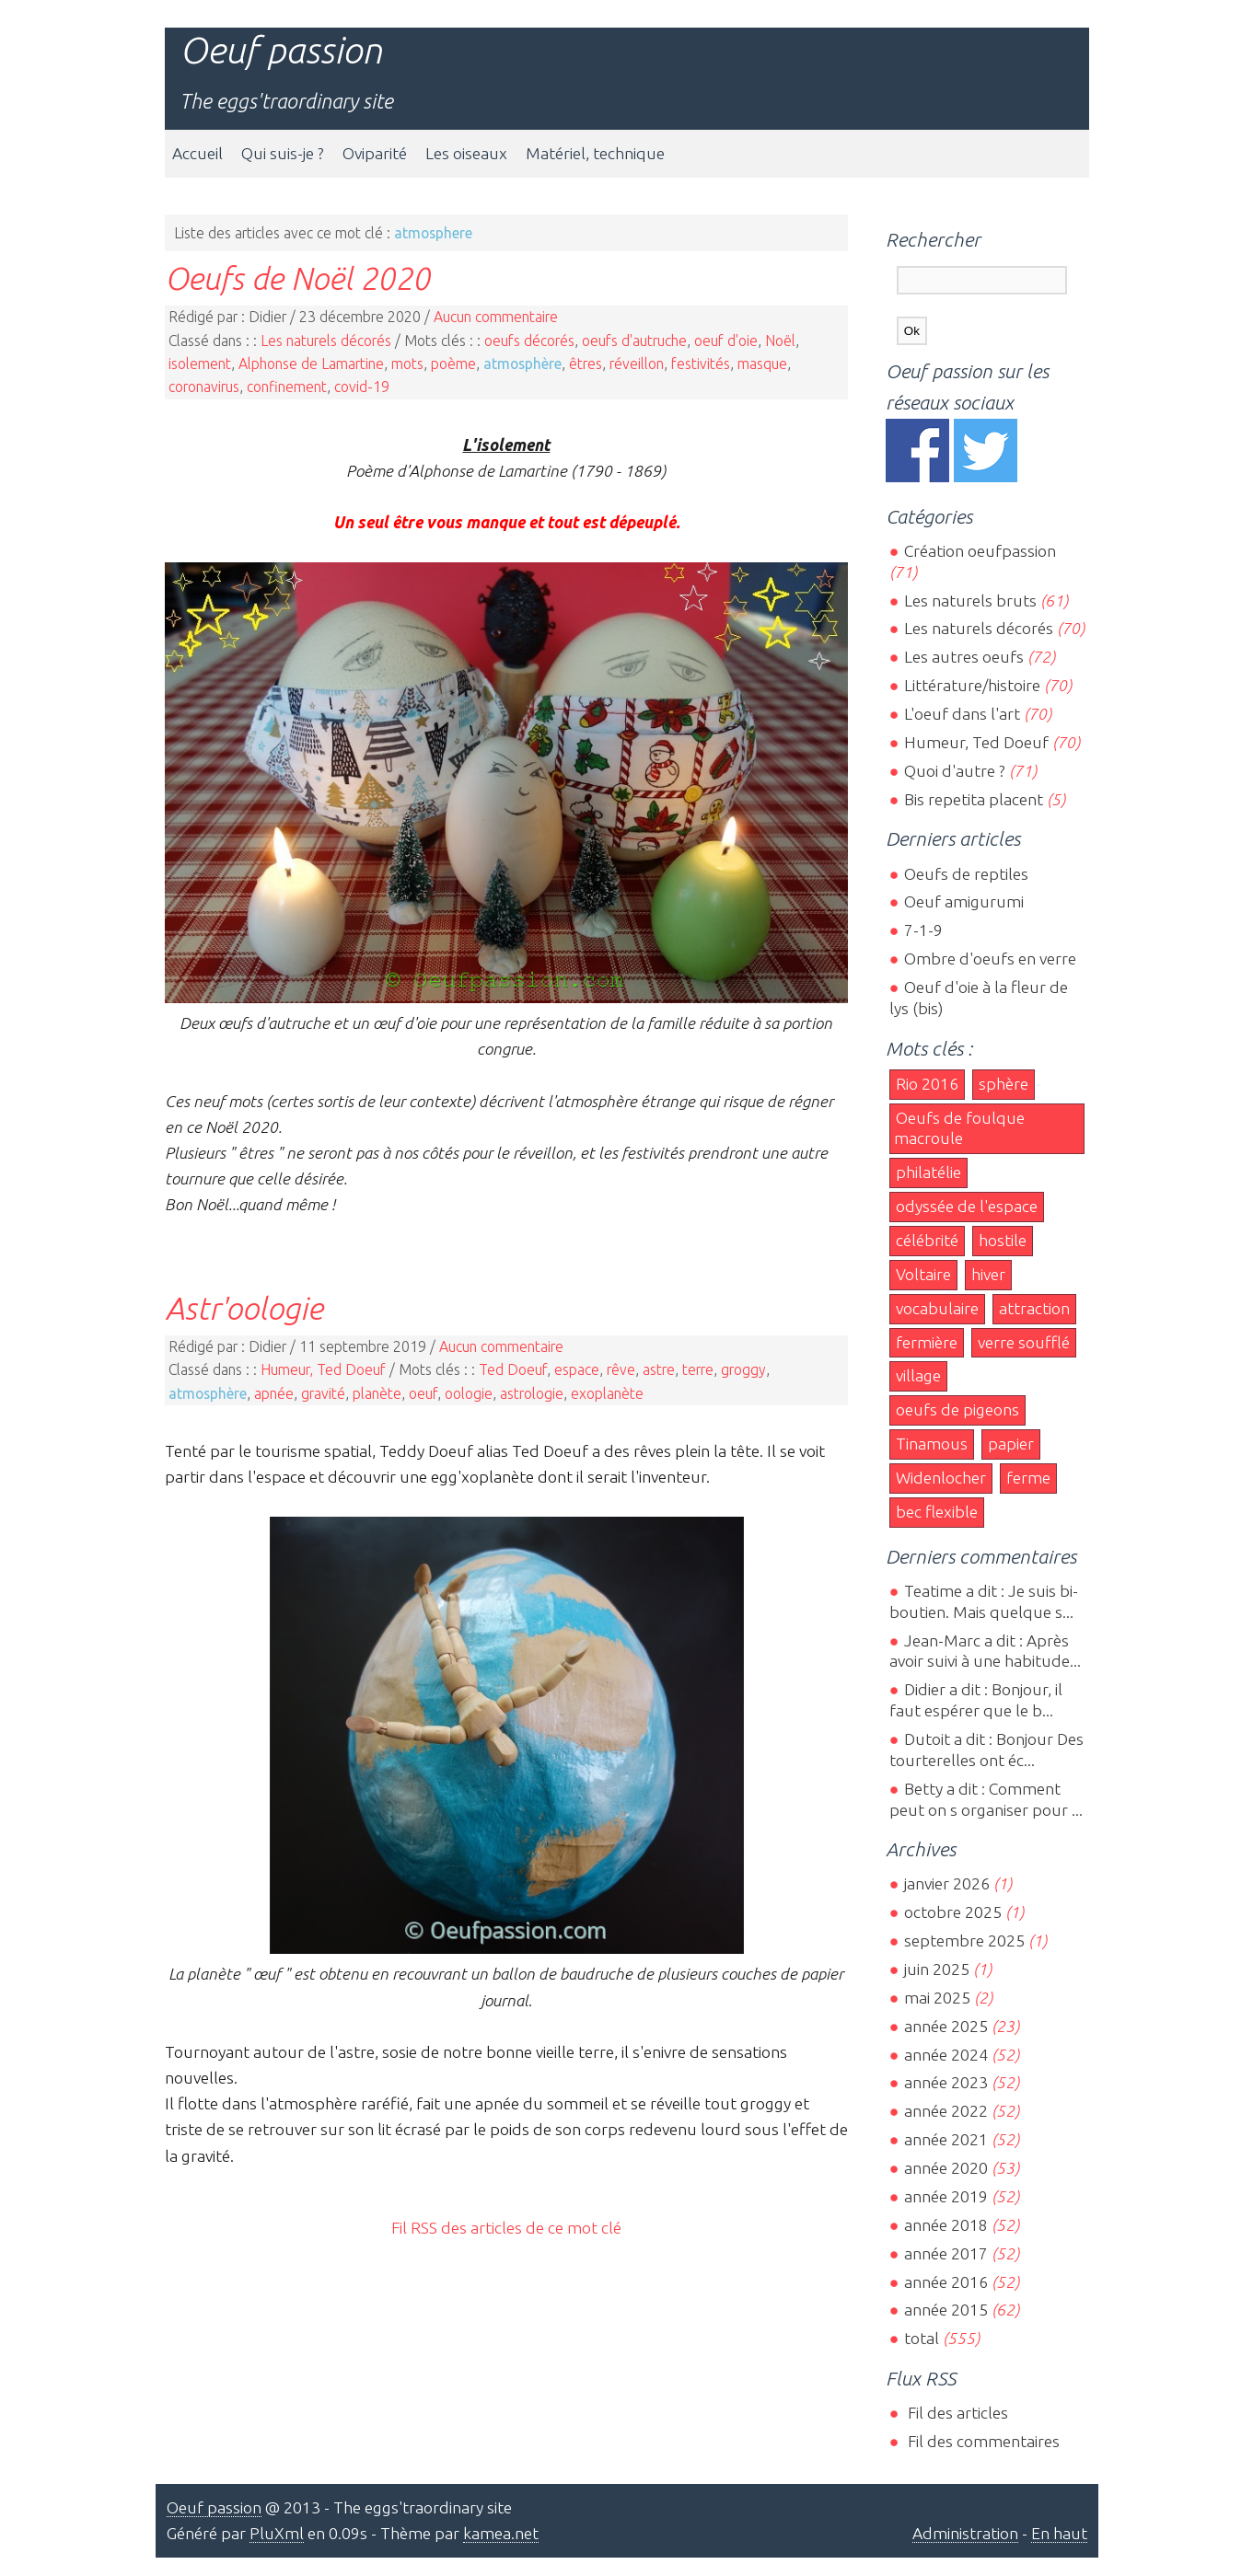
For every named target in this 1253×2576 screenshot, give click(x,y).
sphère (1003, 1083)
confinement (287, 386)
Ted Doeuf (513, 1369)
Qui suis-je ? (282, 153)
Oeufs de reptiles (966, 874)
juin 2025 (936, 1969)
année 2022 (946, 2111)
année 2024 (946, 2054)
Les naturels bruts (970, 600)
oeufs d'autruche (634, 340)
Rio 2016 (927, 1083)
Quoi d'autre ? (954, 771)
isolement (199, 363)
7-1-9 (923, 930)
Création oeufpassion (980, 551)
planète (377, 1393)
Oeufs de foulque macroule (959, 1128)
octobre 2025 (953, 1912)
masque (762, 363)
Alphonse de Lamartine (311, 363)
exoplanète (607, 1393)
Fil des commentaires (982, 2441)
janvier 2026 (947, 1883)
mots (407, 363)
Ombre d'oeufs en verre (990, 958)
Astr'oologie (244, 1307)
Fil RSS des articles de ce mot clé (506, 2227)
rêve (621, 1369)
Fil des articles (956, 2412)
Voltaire (923, 1274)
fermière (926, 1342)
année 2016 (946, 2282)
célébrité (927, 1240)
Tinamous (932, 1443)
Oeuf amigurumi (964, 901)
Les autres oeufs (964, 656)
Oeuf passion (281, 50)
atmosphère (522, 363)
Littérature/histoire (972, 685)
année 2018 (946, 2225)
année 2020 (946, 2168)
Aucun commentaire (496, 316)
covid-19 (361, 386)
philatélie (928, 1172)
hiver (988, 1274)
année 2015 (946, 2309)
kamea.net (501, 2533)
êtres (585, 363)
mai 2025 (937, 1997)
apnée (274, 1393)
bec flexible (937, 1511)
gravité (323, 1393)
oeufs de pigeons (957, 1409)
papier (1011, 1443)
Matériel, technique (595, 153)
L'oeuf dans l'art (962, 713)
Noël (780, 340)
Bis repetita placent (973, 799)
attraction (1034, 1308)
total (923, 2338)
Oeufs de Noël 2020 (297, 277)
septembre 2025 (964, 1940)
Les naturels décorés (326, 340)
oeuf (423, 1393)
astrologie (531, 1393)
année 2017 (946, 2253)
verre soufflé (1024, 1342)
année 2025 (946, 2026)
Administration (965, 2533)
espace (576, 1369)
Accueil (197, 153)
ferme (1028, 1477)
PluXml (276, 2533)
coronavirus (203, 386)
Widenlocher (941, 1477)
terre (698, 1369)
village (918, 1375)
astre (659, 1369)
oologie (469, 1393)
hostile (1003, 1240)
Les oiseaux (466, 153)
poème (453, 363)
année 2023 (946, 2082)
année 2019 (946, 2196)
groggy (743, 1369)
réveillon (636, 363)
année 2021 (946, 2139)
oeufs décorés (529, 340)
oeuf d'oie (726, 340)
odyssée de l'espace (967, 1206)
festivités (700, 363)
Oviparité (374, 153)
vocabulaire (937, 1308)
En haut (1059, 2533)
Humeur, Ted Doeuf (323, 1369)
